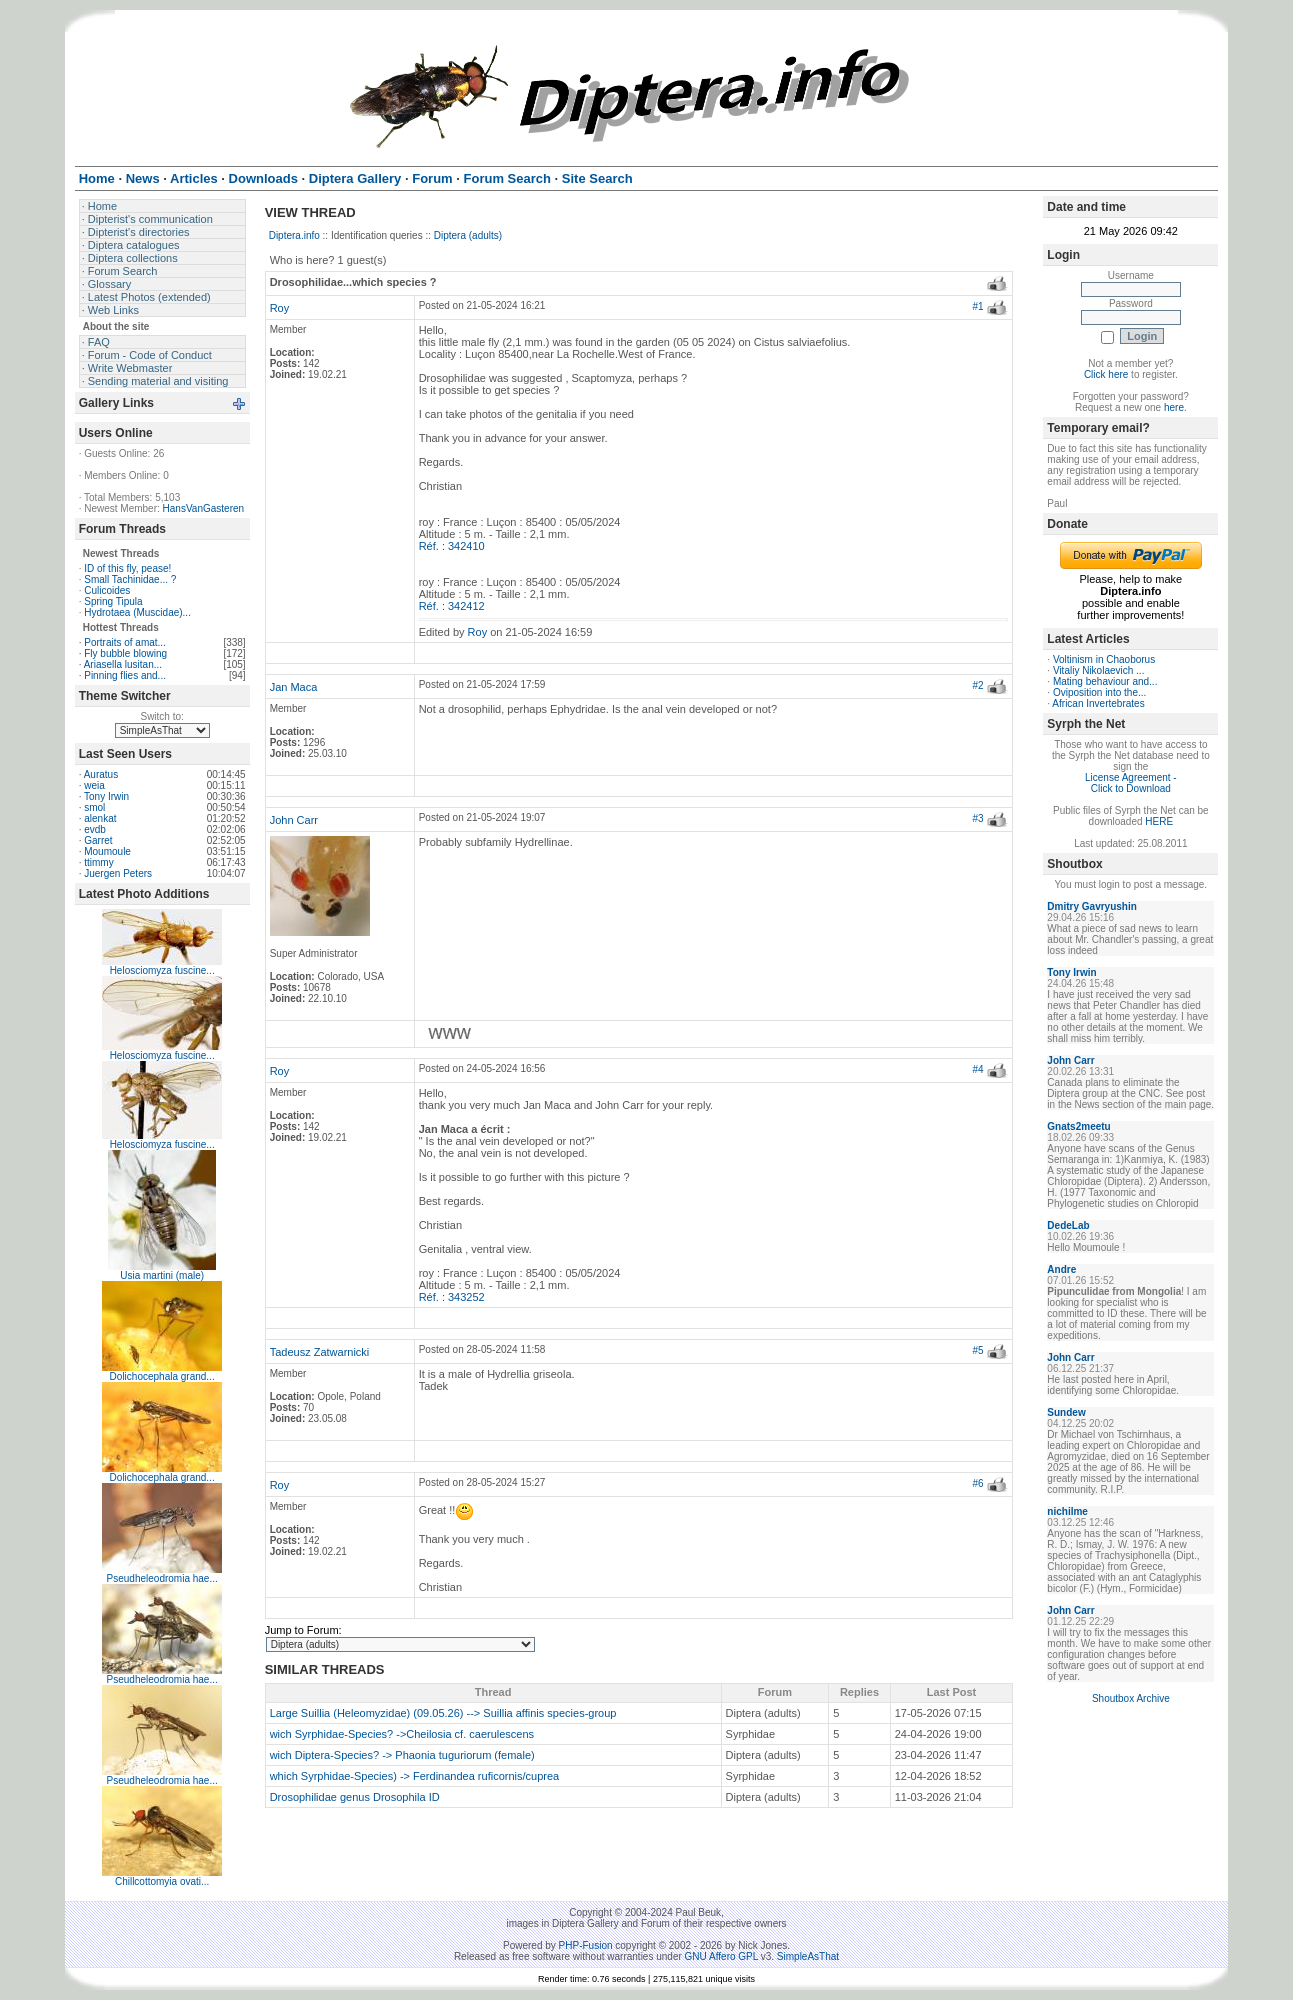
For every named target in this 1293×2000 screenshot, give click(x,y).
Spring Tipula (113, 601)
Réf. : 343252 (452, 1297)
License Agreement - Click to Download (1131, 783)
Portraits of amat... (125, 642)
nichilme (1067, 1511)
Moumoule (107, 851)
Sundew (1066, 1412)
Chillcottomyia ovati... (162, 1881)
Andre (1061, 1269)
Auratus (101, 774)
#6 (977, 1483)
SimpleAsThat (808, 1956)
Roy (280, 308)
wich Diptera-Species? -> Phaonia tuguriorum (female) (402, 1755)
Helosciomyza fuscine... (162, 970)
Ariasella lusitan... (123, 664)
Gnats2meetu (1078, 1126)
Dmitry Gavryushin (1091, 906)
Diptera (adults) (468, 235)
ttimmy (98, 862)
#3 (977, 818)
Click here (1106, 374)
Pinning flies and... (125, 675)
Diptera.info (294, 235)
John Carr (294, 820)
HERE (1159, 821)
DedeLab (1068, 1225)
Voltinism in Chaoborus (1104, 659)
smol (94, 807)
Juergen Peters (118, 873)
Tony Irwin (106, 796)
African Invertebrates (1098, 703)
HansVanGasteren (204, 508)
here (1174, 407)
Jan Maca (294, 687)
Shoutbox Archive (1131, 1698)
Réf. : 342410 (452, 546)
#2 (977, 685)
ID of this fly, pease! (127, 568)
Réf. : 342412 (452, 606)
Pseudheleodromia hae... (162, 1578)
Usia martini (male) (162, 1275)
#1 (977, 306)
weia (94, 785)
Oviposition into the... (1099, 692)
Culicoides (107, 590)
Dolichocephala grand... (162, 1376)
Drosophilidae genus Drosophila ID (355, 1797)
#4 (977, 1069)
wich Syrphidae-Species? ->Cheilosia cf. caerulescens (402, 1734)
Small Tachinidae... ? (130, 579)
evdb (95, 829)
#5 (977, 1350)
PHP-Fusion (586, 1945)
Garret (98, 840)
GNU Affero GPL (721, 1956)
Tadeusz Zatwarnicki (320, 1352)
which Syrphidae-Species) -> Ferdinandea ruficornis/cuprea (415, 1776)
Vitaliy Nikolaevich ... (1099, 670)
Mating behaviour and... (1105, 681)
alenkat (100, 818)
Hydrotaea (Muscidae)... (137, 612)
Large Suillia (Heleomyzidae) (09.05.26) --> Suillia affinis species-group (443, 1713)
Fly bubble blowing (125, 653)
